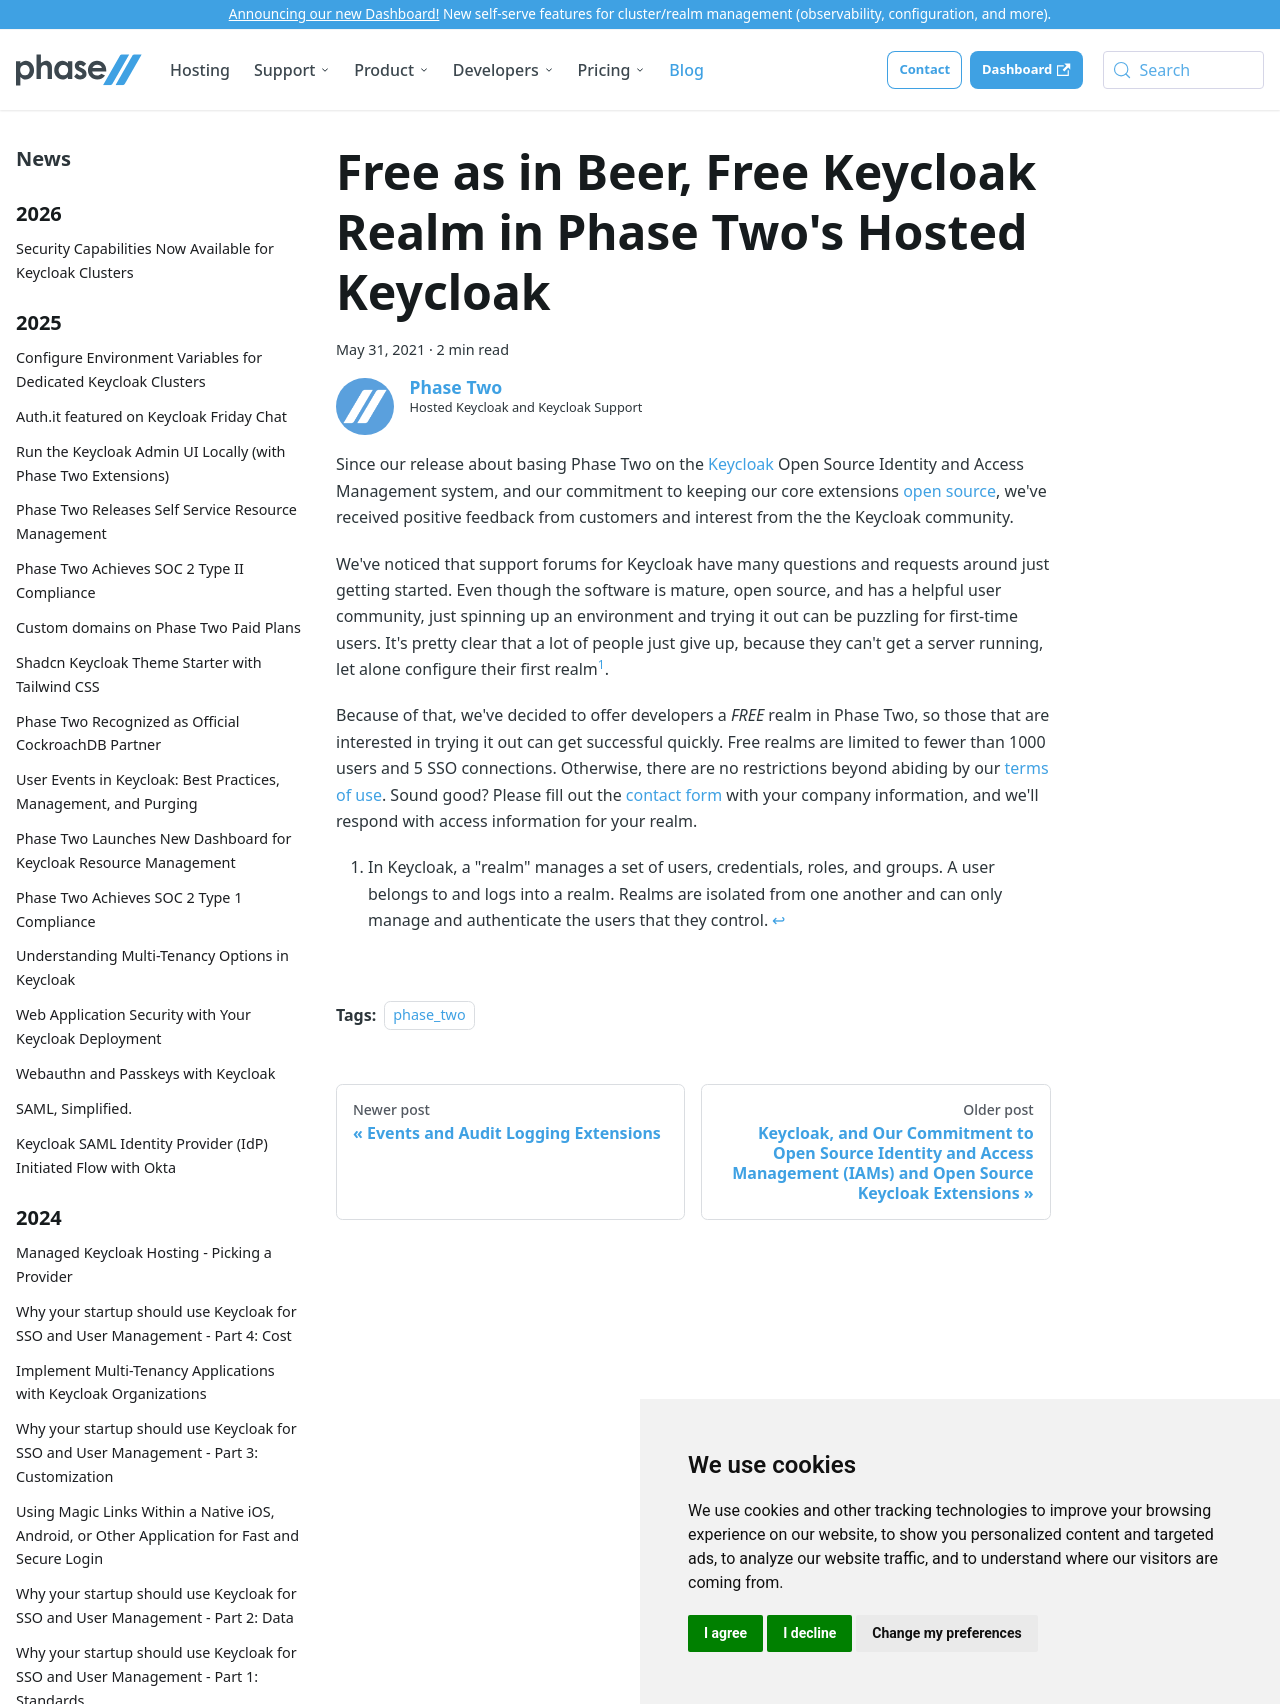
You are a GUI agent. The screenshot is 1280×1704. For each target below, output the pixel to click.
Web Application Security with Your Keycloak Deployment (133, 1026)
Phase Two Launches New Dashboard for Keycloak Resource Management (154, 850)
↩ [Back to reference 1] (778, 920)
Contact (924, 69)
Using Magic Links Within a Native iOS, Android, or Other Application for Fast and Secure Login (157, 1535)
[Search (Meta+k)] (1183, 70)
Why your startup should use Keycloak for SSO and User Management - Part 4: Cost (156, 1323)
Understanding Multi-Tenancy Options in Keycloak (152, 967)
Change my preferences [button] (946, 1633)
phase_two (429, 1015)
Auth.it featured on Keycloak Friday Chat (151, 416)
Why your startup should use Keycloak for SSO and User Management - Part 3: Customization (156, 1452)
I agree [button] (725, 1633)
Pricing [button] (604, 70)
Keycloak (741, 464)
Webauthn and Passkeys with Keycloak (145, 1073)
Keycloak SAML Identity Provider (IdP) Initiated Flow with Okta (142, 1155)
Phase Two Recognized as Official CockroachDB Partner (127, 733)
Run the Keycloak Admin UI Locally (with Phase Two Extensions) (150, 463)
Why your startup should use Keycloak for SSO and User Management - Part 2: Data (156, 1605)
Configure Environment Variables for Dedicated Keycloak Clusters (139, 369)
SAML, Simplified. (74, 1108)
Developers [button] (496, 70)
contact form (674, 795)
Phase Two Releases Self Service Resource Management (156, 521)
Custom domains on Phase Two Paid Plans (158, 627)
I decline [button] (809, 1633)
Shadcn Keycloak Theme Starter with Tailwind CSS (139, 674)
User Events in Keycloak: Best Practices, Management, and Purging (148, 791)
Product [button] (384, 70)
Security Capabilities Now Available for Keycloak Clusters (145, 260)
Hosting (200, 70)
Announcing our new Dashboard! (334, 13)
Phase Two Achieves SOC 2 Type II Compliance (130, 580)
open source (949, 491)
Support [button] (284, 70)
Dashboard (1026, 69)
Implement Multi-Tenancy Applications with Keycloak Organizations (145, 1382)
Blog (686, 70)
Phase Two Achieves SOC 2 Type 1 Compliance (129, 909)
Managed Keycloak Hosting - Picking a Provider (144, 1264)
